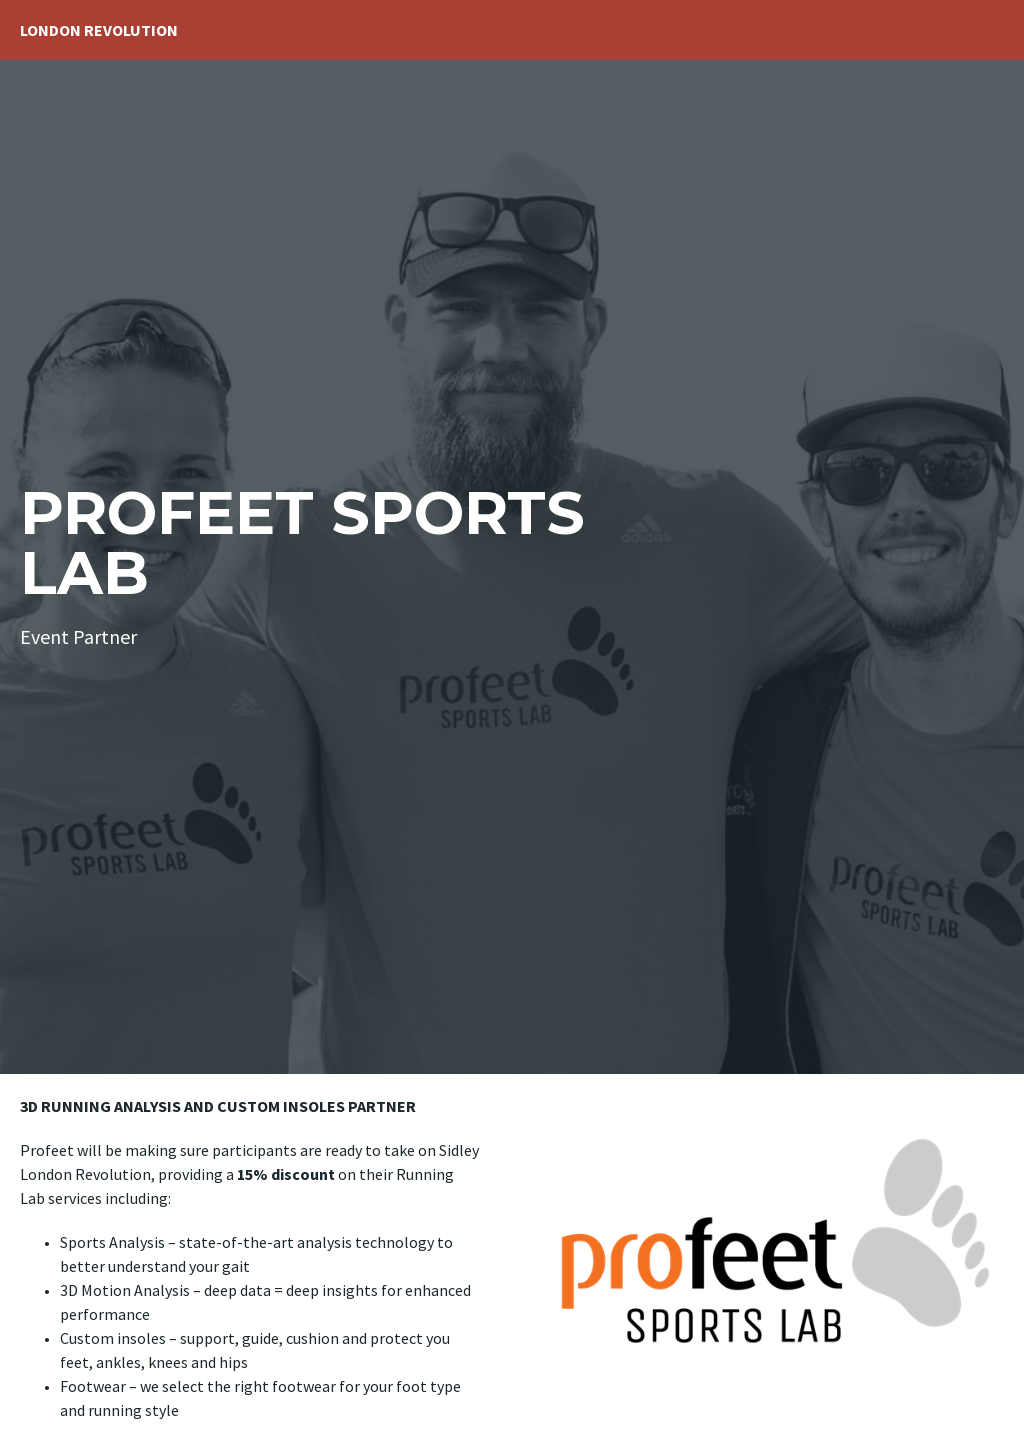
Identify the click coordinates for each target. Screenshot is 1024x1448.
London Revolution (99, 30)
